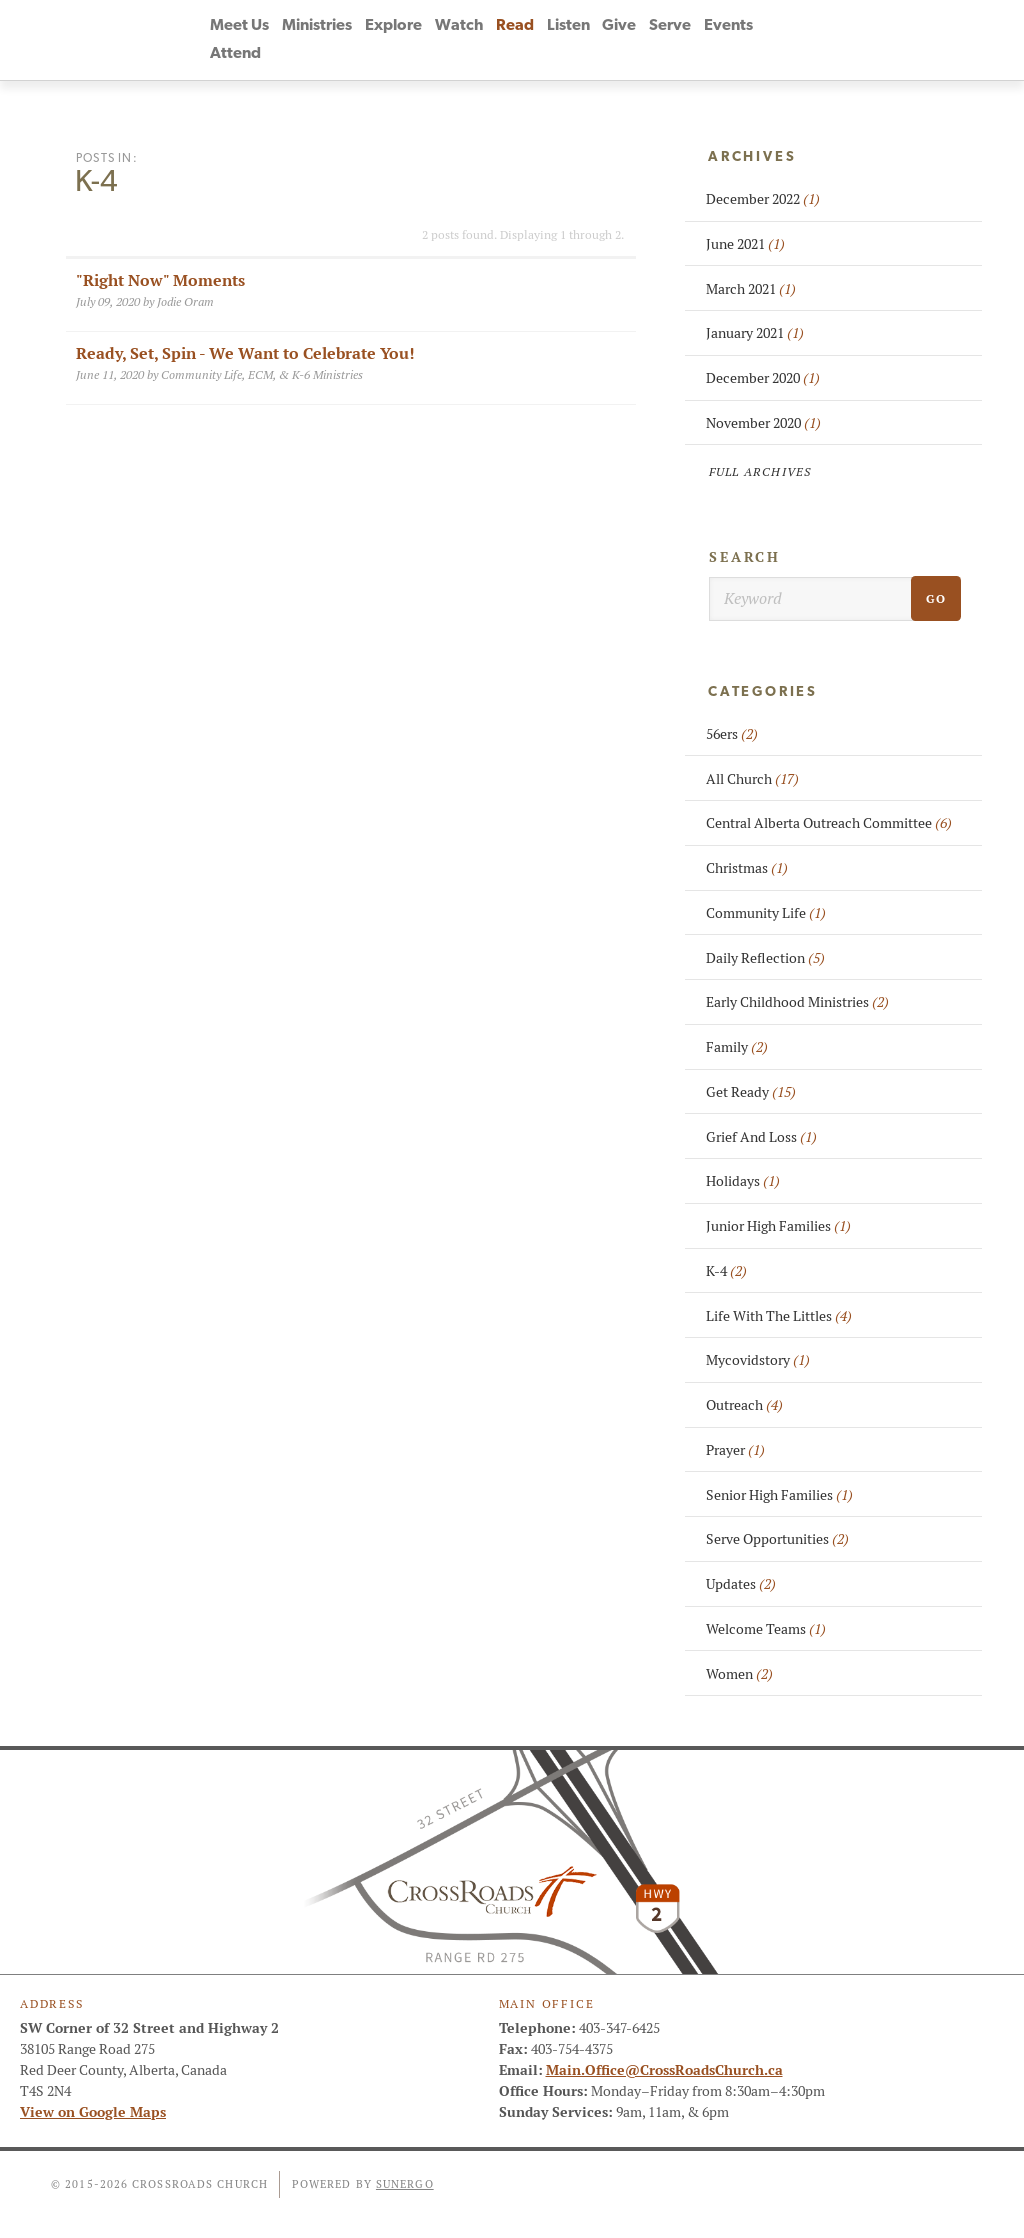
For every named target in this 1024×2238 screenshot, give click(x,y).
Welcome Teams (766, 1629)
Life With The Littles (779, 1316)
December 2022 (763, 199)
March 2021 (751, 289)
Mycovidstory (758, 1360)
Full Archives (760, 471)
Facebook (791, 40)
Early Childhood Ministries (797, 1002)
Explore (393, 26)
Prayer (735, 1450)
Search (745, 557)
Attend (235, 54)
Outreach (744, 1405)
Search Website (899, 40)
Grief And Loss (761, 1137)
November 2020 (763, 423)
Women (739, 1674)
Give (619, 26)
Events (728, 26)
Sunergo (405, 2184)
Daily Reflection (765, 958)
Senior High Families (779, 1495)
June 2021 (745, 244)
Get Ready (751, 1092)
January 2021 (755, 333)
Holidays (743, 1181)
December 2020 (763, 378)
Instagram (863, 40)
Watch (459, 26)
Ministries (317, 26)
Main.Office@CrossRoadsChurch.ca (664, 2070)
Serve (670, 26)
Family (737, 1047)
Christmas (747, 868)
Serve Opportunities (777, 1539)
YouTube (827, 40)
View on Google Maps (93, 2112)
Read (515, 26)
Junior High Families (778, 1226)
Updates (741, 1584)
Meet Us (239, 26)
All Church (752, 779)
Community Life (766, 913)
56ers (732, 734)
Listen (568, 26)
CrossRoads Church (102, 40)
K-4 (726, 1271)
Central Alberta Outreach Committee (829, 823)
